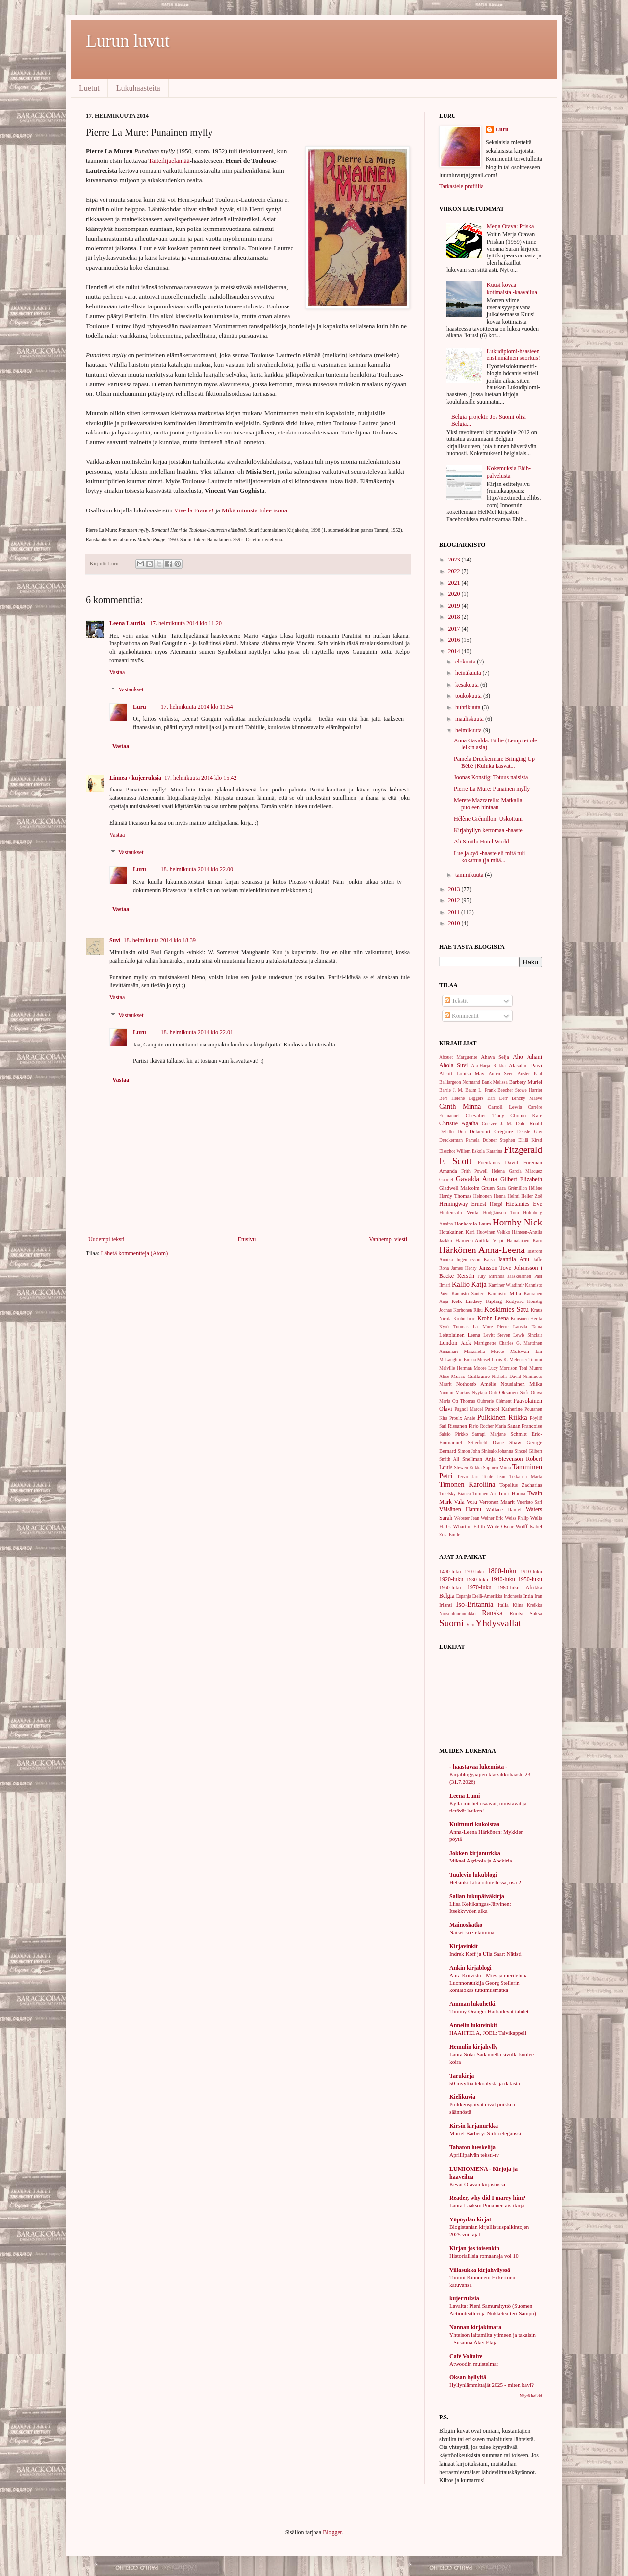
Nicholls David (506, 1376)
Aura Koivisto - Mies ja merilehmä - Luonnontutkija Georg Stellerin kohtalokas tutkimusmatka (490, 1982)
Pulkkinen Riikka (502, 1417)
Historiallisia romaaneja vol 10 (484, 2256)
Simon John (469, 1451)
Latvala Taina (527, 1326)
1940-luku (503, 1579)
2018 (455, 616)
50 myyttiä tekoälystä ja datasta (484, 2083)
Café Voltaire (465, 2356)
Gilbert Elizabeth (521, 1179)
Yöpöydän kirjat (470, 2219)
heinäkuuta (469, 672)
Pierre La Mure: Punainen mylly (492, 788)
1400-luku (450, 1571)
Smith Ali (449, 1459)
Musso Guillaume (470, 1376)
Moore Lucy (486, 1368)
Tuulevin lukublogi (473, 1874)
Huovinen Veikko (493, 1232)
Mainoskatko (465, 1924)
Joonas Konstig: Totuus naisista (491, 777)
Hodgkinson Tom (501, 1212)
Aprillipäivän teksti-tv (474, 2155)
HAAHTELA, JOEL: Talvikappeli (487, 2033)
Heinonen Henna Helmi (496, 1196)
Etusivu (247, 1239)
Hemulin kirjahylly (473, 2046)
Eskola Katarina (487, 1151)
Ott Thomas (463, 1400)
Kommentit (462, 1015)
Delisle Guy (529, 1131)
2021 (455, 582)
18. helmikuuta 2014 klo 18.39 (160, 940)
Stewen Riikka (467, 1467)
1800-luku (501, 1571)
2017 (455, 628)
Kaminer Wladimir (506, 1285)
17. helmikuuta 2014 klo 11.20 (186, 623)
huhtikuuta (468, 707)
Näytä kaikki (531, 2395)
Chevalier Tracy (485, 1115)
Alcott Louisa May (461, 1073)
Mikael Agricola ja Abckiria (480, 1860)
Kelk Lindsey (466, 1301)
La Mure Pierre (491, 1326)
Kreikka (534, 1604)
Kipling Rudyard (504, 1301)
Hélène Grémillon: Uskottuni (488, 819)
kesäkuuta (467, 684)
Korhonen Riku (468, 1310)
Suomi (451, 1623)
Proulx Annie (462, 1418)
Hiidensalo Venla (458, 1212)
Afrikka (533, 1587)
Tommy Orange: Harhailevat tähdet (488, 2011)
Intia (528, 1596)
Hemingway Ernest (462, 1203)
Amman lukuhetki (472, 2003)
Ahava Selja (495, 1057)
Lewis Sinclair (527, 1335)
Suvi (115, 940)
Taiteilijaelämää (169, 160)
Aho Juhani (527, 1056)
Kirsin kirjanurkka (473, 2125)
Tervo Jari (467, 1476)
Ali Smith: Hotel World (481, 841)
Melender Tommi (525, 1359)
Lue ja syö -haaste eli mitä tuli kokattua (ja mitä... (489, 857)
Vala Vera (465, 1501)
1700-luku (474, 1571)
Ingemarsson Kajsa (475, 1259)
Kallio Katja (469, 1284)
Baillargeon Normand (459, 1082)
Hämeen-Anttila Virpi (479, 1240)
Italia (503, 1604)
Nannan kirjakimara (475, 2327)
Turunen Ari (484, 1493)
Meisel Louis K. (492, 1359)
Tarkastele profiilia (461, 186)
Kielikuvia (462, 2096)
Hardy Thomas (455, 1196)
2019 (455, 605)
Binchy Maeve (527, 1098)
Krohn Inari (464, 1318)
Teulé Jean (494, 1476)
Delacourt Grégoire (491, 1131)
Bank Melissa (495, 1082)
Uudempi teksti (106, 1239)
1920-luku (451, 1579)
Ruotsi (516, 1613)
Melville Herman (455, 1368)
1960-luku (450, 1587)
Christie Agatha (458, 1123)
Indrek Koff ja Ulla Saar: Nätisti (485, 1954)
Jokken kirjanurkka (474, 1853)
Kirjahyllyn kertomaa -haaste (488, 830)
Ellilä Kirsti (530, 1140)
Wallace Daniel (503, 1509)
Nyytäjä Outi (484, 1392)
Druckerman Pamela (459, 1140)
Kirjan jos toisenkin (474, 2248)
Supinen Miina (497, 1467)
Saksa (536, 1613)
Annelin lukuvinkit (473, 2025)
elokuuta (466, 661)
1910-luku (531, 1571)
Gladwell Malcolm (459, 1188)
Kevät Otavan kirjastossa (477, 2184)
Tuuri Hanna (511, 1493)
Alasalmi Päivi (525, 1065)
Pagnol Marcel (468, 1409)
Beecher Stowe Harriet (519, 1090)
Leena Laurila (128, 623)
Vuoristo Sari (529, 1502)
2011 (455, 912)
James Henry (464, 1268)
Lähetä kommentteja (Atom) (134, 1253)
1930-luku (477, 1579)
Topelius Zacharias (520, 1485)
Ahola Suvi (453, 1065)
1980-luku (508, 1587)
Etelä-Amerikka (487, 1596)
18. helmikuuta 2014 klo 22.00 (197, 869)
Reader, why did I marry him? (487, 2197)
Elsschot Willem (455, 1151)
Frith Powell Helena (483, 1170)
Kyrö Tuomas (454, 1326)
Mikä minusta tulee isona (254, 510)
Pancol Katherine (503, 1409)
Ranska (492, 1613)
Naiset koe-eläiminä (471, 1932)
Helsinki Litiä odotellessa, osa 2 (485, 1882)
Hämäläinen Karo (524, 1240)
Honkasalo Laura (472, 1223)
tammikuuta (470, 874)
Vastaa (117, 672)
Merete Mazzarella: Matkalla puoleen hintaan (488, 804)
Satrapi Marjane (489, 1434)
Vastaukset (130, 690)
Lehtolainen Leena (459, 1335)
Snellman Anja (479, 1459)
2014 (455, 651)
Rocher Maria (493, 1425)
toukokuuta (469, 695)
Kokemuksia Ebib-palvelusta (509, 472)
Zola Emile (449, 1534)
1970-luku (479, 1587)
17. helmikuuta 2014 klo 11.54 (197, 706)
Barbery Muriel (525, 1082)
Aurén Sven (501, 1073)
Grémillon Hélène (525, 1188)
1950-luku (530, 1579)
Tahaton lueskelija (472, 2147)
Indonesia (513, 1596)
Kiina (518, 1604)
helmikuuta (469, 730)
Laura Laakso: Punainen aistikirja (486, 2205)
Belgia (446, 1595)
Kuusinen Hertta (526, 1318)
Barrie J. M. (451, 1090)
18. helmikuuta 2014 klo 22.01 (197, 1032)
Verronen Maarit (497, 1502)
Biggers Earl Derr (488, 1098)
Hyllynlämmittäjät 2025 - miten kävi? (491, 2385)
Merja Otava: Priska (510, 226)
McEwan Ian (526, 1351)
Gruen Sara (493, 1188)
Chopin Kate (526, 1115)
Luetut (89, 88)
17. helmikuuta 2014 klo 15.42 (200, 777)
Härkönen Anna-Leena (482, 1250)
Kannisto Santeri (467, 1293)
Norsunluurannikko (457, 1613)
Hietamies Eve (524, 1203)
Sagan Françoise (524, 1425)
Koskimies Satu (506, 1309)
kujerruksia (464, 2298)
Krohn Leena (493, 1318)
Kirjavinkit (463, 1946)
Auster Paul (530, 1073)
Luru (139, 706)
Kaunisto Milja (504, 1293)
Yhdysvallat (498, 1623)
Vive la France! (194, 510)
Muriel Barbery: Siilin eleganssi (485, 2133)
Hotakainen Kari (457, 1232)
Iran (538, 1596)
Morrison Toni (514, 1368)
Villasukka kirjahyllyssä (479, 2270)
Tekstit (456, 1000)
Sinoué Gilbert (528, 1451)
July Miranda (491, 1276)
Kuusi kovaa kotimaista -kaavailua (512, 288)
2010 (455, 923)
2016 (455, 640)
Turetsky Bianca (455, 1493)
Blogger (332, 2532)
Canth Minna (460, 1106)
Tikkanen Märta (525, 1476)
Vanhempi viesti (388, 1239)
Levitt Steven (496, 1335)
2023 (455, 559)
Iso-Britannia (475, 1604)
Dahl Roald (529, 1123)
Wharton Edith (469, 1526)
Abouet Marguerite (458, 1057)
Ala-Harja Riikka (488, 1065)
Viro (470, 1624)
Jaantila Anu (513, 1259)
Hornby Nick (517, 1222)
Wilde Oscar (500, 1526)
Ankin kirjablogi (470, 1967)
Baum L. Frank (480, 1090)
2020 (455, 593)
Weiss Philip (517, 1518)
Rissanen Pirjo (463, 1425)
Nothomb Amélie (476, 1384)
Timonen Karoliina (467, 1484)
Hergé (496, 1204)
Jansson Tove (495, 1267)
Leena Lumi (464, 1795)
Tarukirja (461, 2075)
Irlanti (445, 1604)
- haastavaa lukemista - (478, 1766)
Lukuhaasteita (138, 88)
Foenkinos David (498, 1162)
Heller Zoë (531, 1196)
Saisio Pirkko (453, 1434)
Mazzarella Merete (484, 1351)
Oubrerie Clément (494, 1400)
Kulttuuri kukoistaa (474, 1824)
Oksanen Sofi (513, 1392)
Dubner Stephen (499, 1140)
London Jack (455, 1342)
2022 (455, 571)
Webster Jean (466, 1518)
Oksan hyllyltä (467, 2377)
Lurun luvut (128, 41)
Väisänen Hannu (460, 1509)
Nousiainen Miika (521, 1384)
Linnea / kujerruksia (135, 777)
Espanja (463, 1596)
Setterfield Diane (486, 1442)
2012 (455, 900)
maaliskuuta (470, 718)
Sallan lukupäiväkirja (476, 1896)
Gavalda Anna (476, 1179)
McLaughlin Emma (457, 1359)
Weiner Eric (492, 1518)
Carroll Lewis (505, 1107)
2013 (455, 889)
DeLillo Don (452, 1131)
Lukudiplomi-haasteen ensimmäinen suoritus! (513, 354)
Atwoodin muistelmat (473, 2364)
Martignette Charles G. (497, 1343)
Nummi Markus (454, 1392)
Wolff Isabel (529, 1526)
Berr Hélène (452, 1098)
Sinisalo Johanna (497, 1451)
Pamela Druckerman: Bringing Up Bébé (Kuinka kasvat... (494, 762)
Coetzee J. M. (497, 1123)
